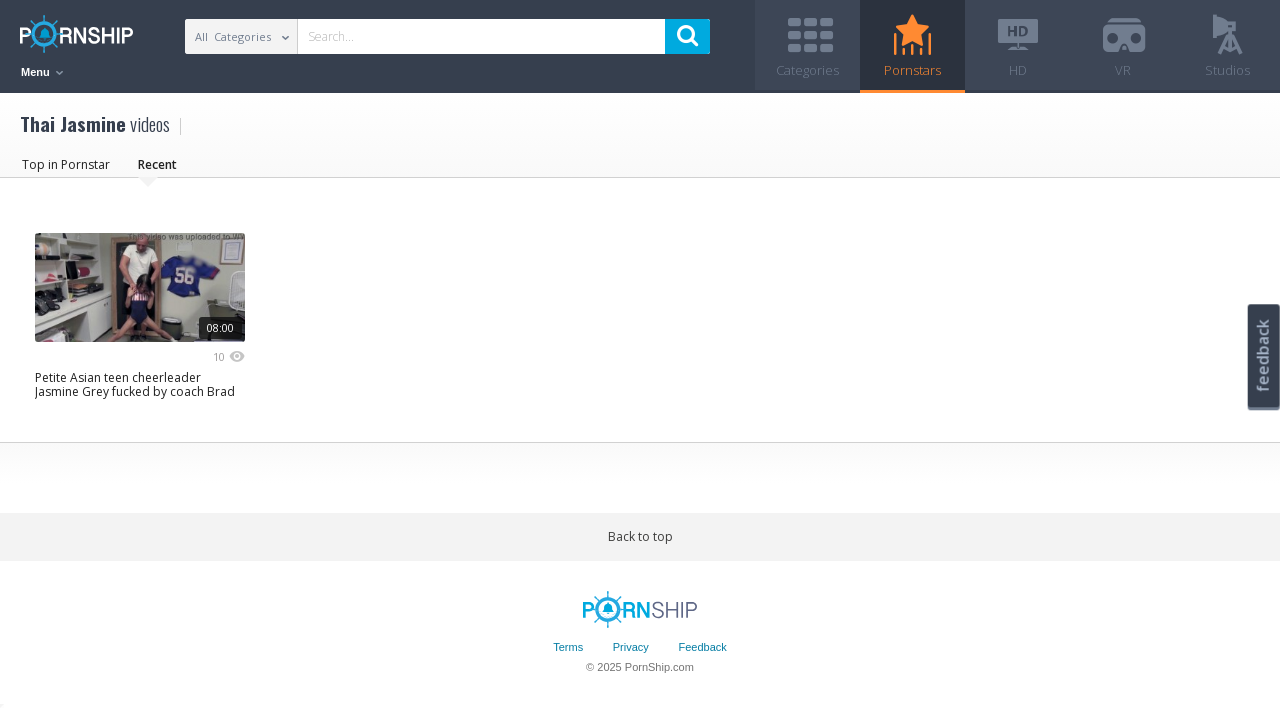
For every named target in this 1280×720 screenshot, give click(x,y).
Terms (568, 647)
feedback (1263, 355)
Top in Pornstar (66, 164)
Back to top (640, 536)
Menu (42, 72)
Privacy (631, 647)
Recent (157, 164)
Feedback (702, 647)
